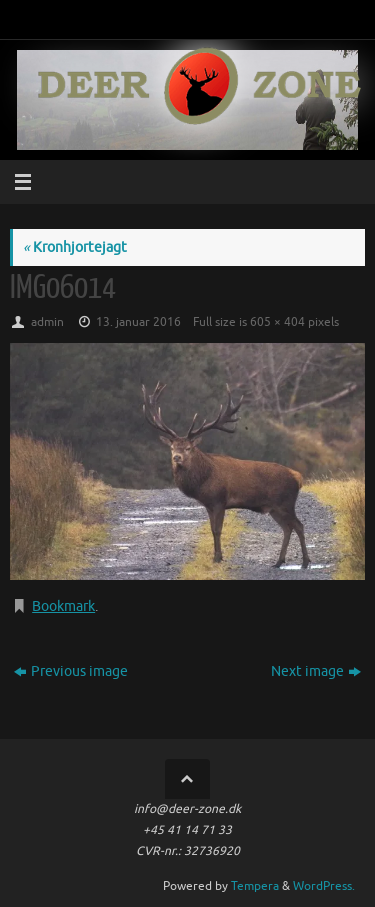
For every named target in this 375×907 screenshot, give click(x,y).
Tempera (255, 886)
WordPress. (324, 886)
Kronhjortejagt (75, 247)
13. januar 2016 (138, 322)
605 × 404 (277, 322)
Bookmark (63, 606)
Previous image (71, 671)
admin (47, 322)
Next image (316, 671)
